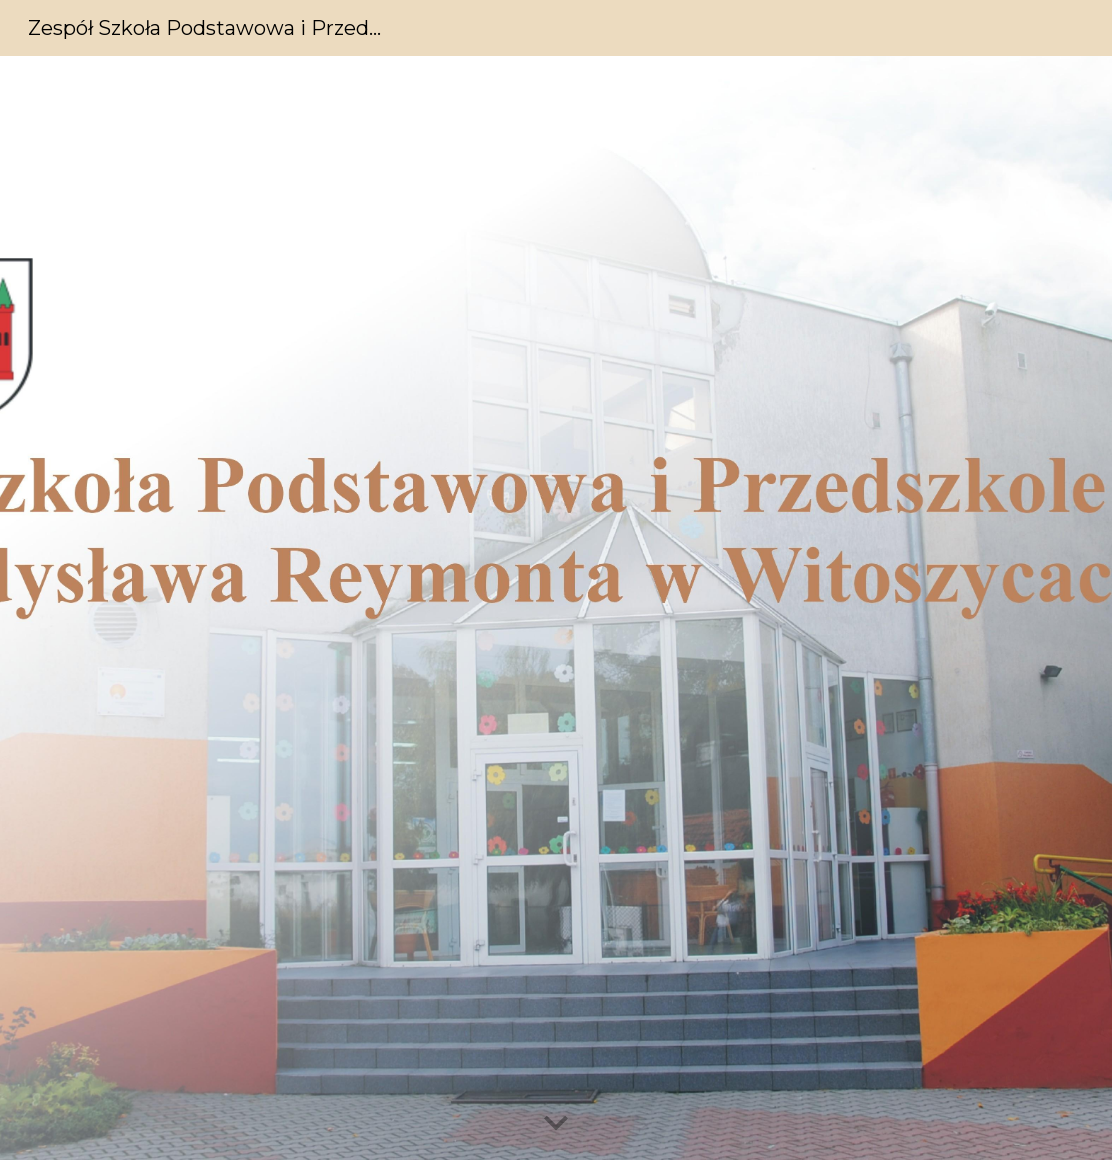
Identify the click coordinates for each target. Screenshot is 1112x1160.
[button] (556, 1124)
